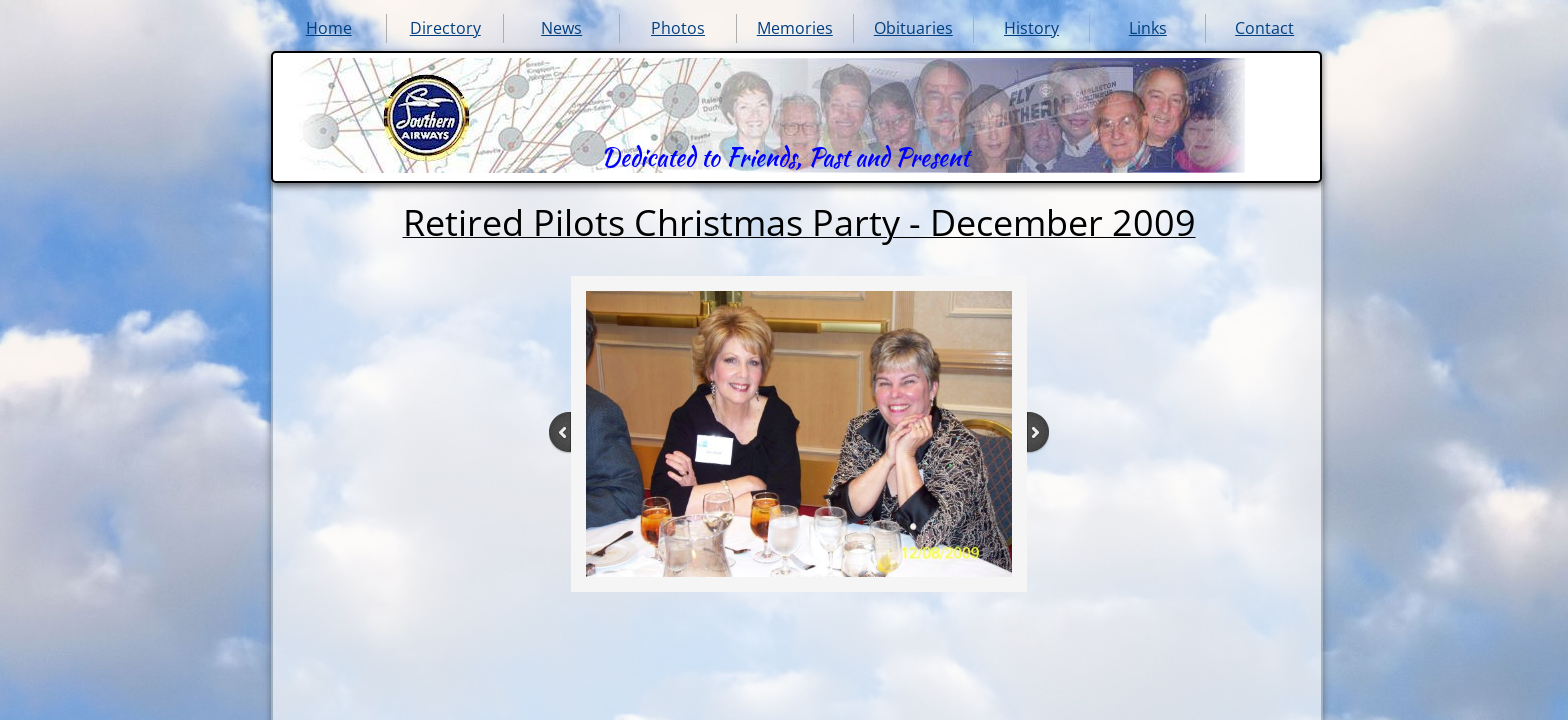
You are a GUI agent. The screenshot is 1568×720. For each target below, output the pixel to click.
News (561, 28)
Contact (1264, 28)
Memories (795, 28)
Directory (445, 28)
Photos (678, 28)
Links (1148, 28)
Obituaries (913, 28)
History (1031, 28)
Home (329, 28)
